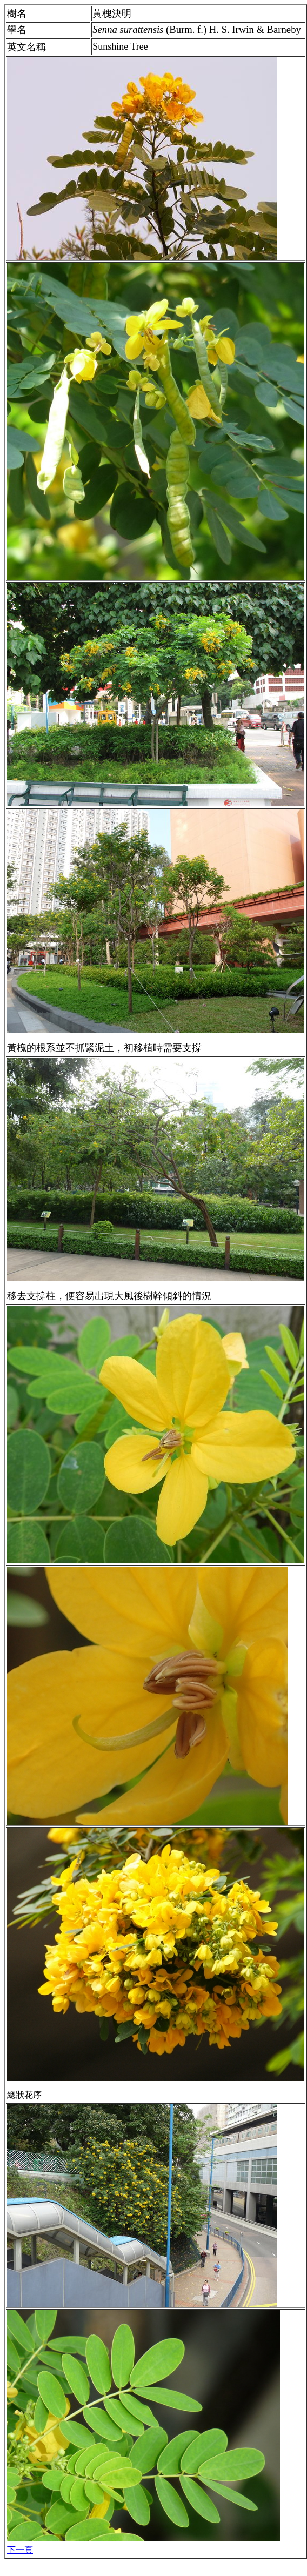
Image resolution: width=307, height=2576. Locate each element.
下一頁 (20, 2549)
